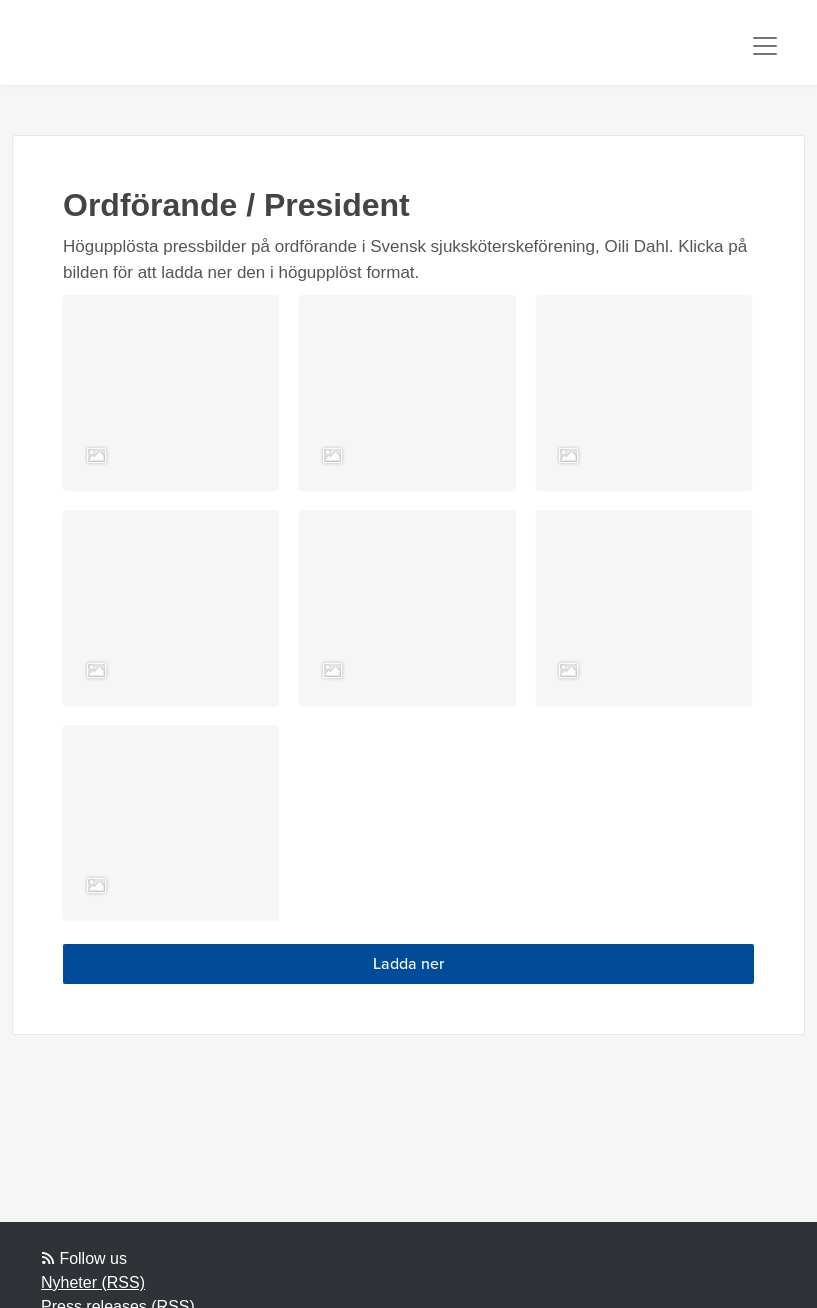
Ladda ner (408, 964)
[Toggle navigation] (765, 46)
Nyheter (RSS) (93, 1282)
